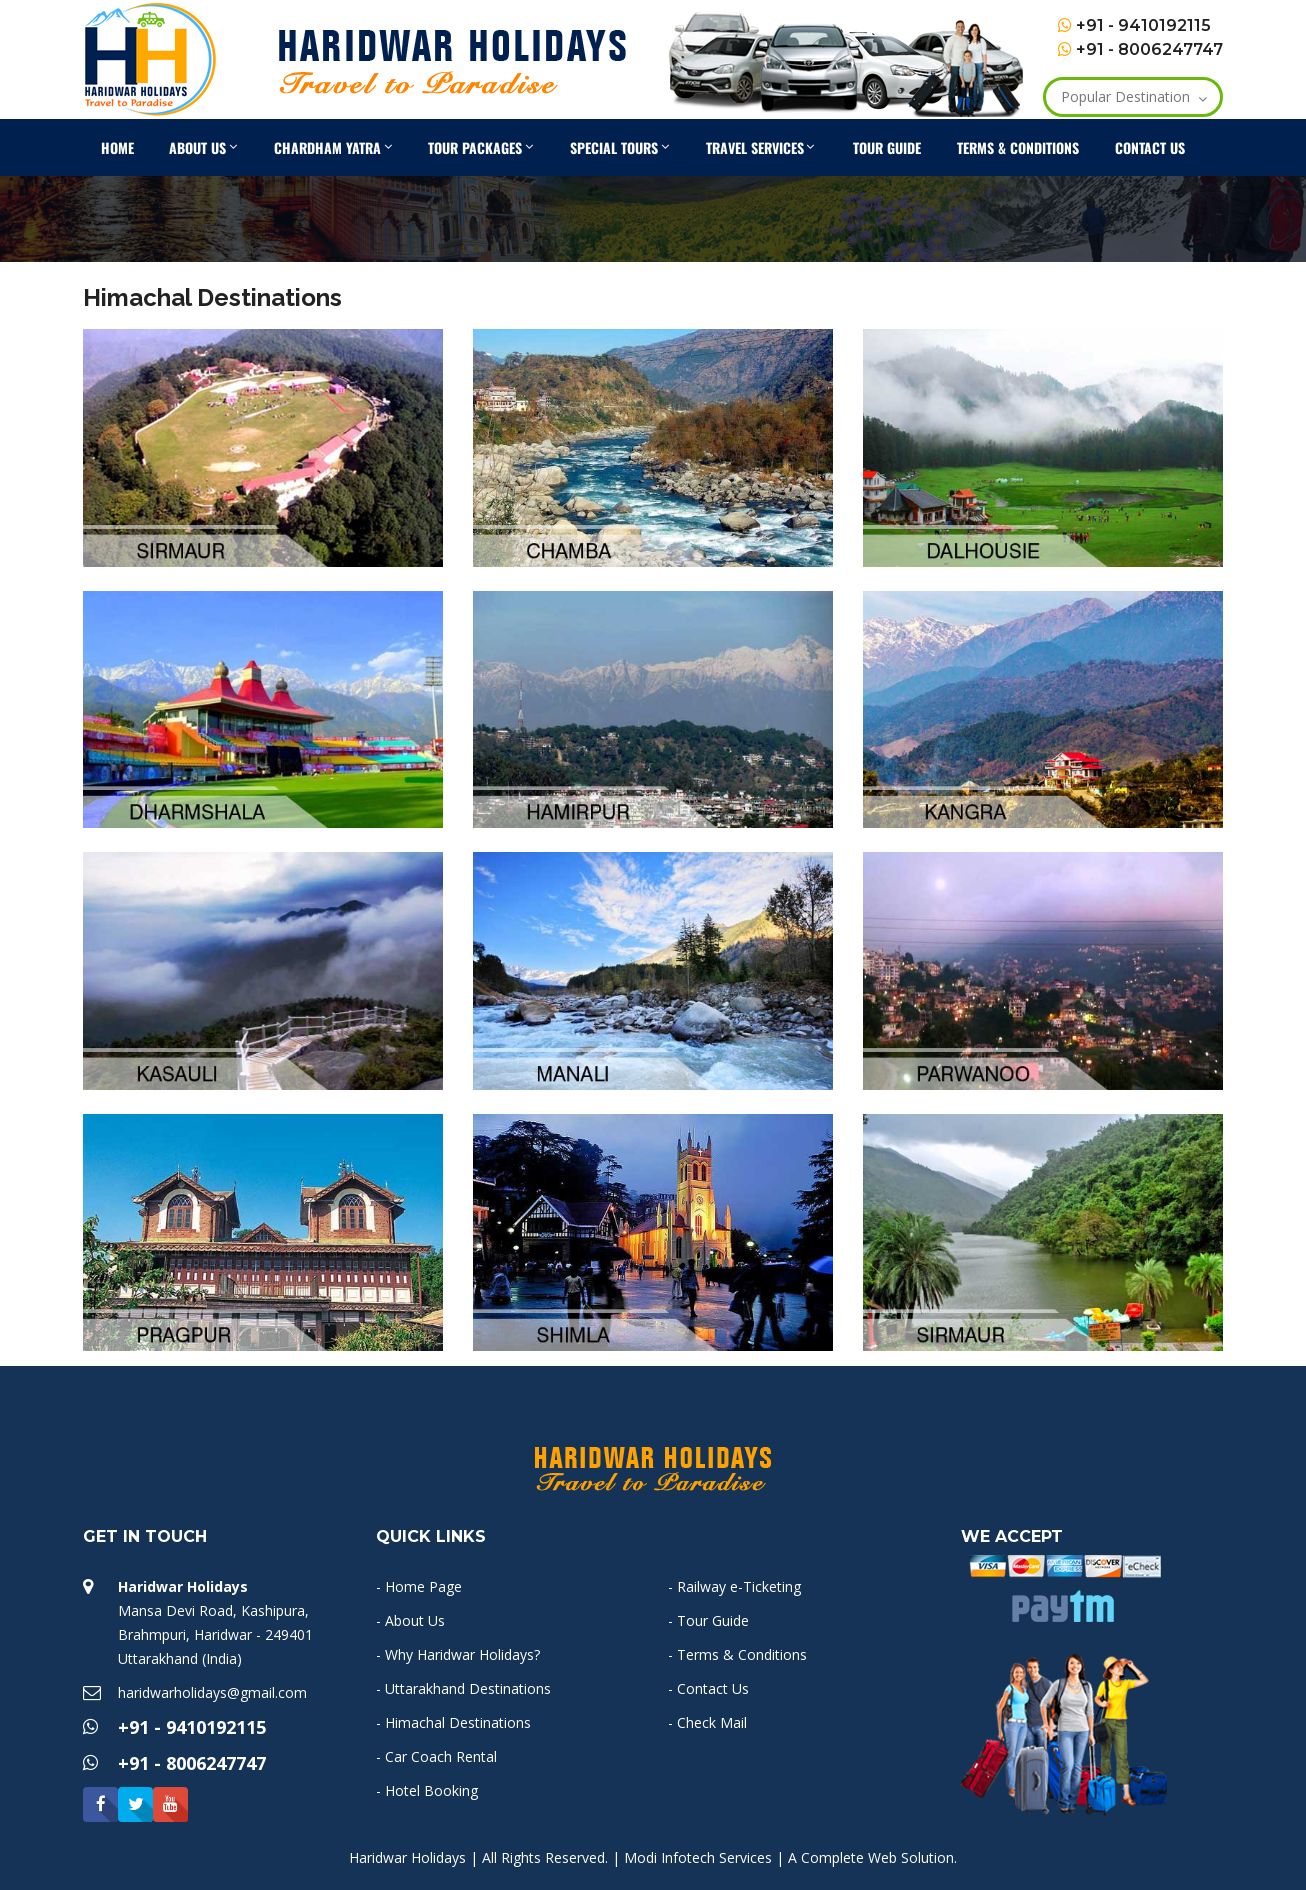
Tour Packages (485, 144)
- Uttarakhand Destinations (463, 1688)
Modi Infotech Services (698, 1857)
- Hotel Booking (427, 1790)
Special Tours (624, 144)
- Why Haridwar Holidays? (458, 1654)
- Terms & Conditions (737, 1654)
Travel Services (765, 144)
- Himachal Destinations (453, 1722)
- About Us (410, 1620)
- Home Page (419, 1586)
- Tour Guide (708, 1620)
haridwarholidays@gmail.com (212, 1692)
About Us (207, 144)
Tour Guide (887, 147)
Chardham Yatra (337, 144)
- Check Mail (707, 1722)
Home (117, 147)
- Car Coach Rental (436, 1756)
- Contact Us (708, 1688)
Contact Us (1150, 147)
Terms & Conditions (1018, 147)
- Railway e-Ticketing (734, 1586)
